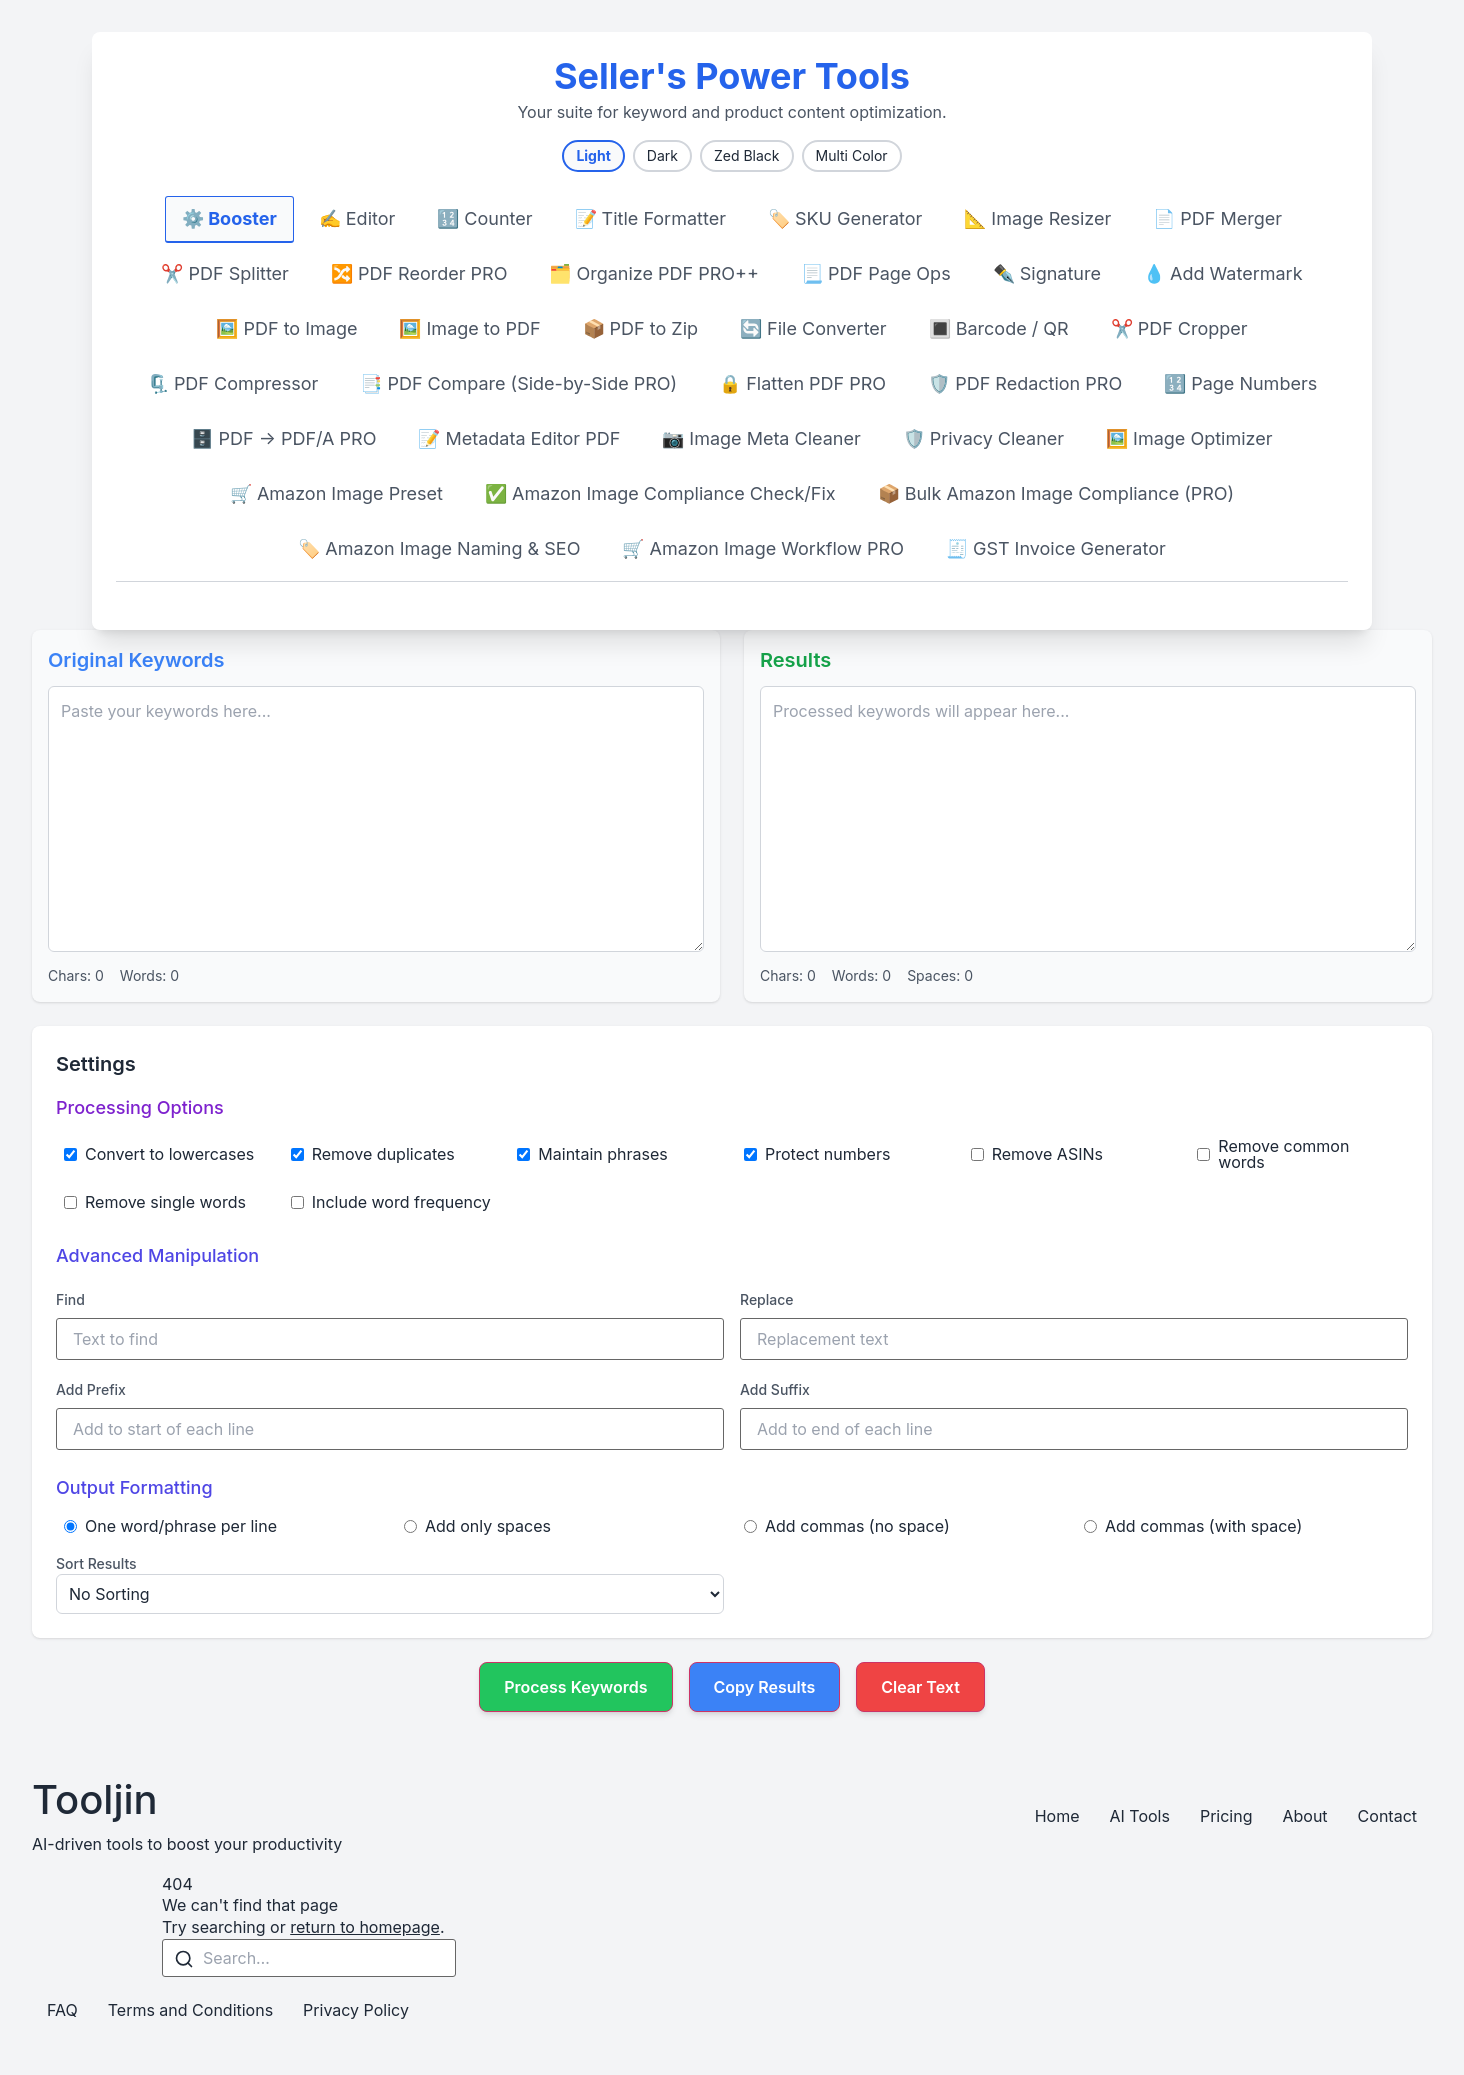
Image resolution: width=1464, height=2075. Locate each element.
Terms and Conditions (190, 2010)
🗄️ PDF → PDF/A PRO (283, 438)
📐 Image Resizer (1037, 218)
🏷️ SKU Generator (845, 218)
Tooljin (95, 1799)
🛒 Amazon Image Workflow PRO (763, 548)
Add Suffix (775, 1389)
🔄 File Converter (813, 328)
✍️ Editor (357, 218)
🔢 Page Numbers (1240, 383)
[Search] (184, 1959)
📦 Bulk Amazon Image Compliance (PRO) (1056, 493)
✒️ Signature (1047, 273)
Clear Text (920, 1687)
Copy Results (765, 1687)
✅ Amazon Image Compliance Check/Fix (660, 493)
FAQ (62, 2010)
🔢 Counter (484, 218)
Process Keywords (575, 1687)
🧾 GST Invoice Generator (1056, 548)
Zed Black (747, 155)
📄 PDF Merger (1217, 218)
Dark (662, 155)
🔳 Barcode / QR (999, 328)
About (1304, 1816)
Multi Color (852, 155)
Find (70, 1299)
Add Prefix (91, 1389)
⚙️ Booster (229, 218)
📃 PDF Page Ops (876, 273)
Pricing (1226, 1816)
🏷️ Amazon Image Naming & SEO (439, 548)
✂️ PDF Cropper (1179, 328)
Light (593, 155)
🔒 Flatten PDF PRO (802, 383)
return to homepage (365, 1927)
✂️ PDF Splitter (224, 273)
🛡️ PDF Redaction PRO (1025, 383)
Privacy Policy (356, 2010)
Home (1057, 1816)
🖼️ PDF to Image (286, 328)
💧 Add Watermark (1223, 273)
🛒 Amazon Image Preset (336, 493)
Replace (767, 1299)
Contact (1387, 1816)
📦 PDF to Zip (641, 328)
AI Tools (1139, 1816)
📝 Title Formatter (650, 218)
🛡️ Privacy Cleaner (983, 438)
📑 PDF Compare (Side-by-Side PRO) (518, 383)
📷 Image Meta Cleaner (761, 438)
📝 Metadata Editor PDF (519, 438)
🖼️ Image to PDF (469, 328)
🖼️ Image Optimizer (1189, 438)
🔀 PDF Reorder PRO (419, 273)
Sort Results (96, 1563)
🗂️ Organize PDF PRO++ (654, 273)
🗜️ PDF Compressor (233, 383)
